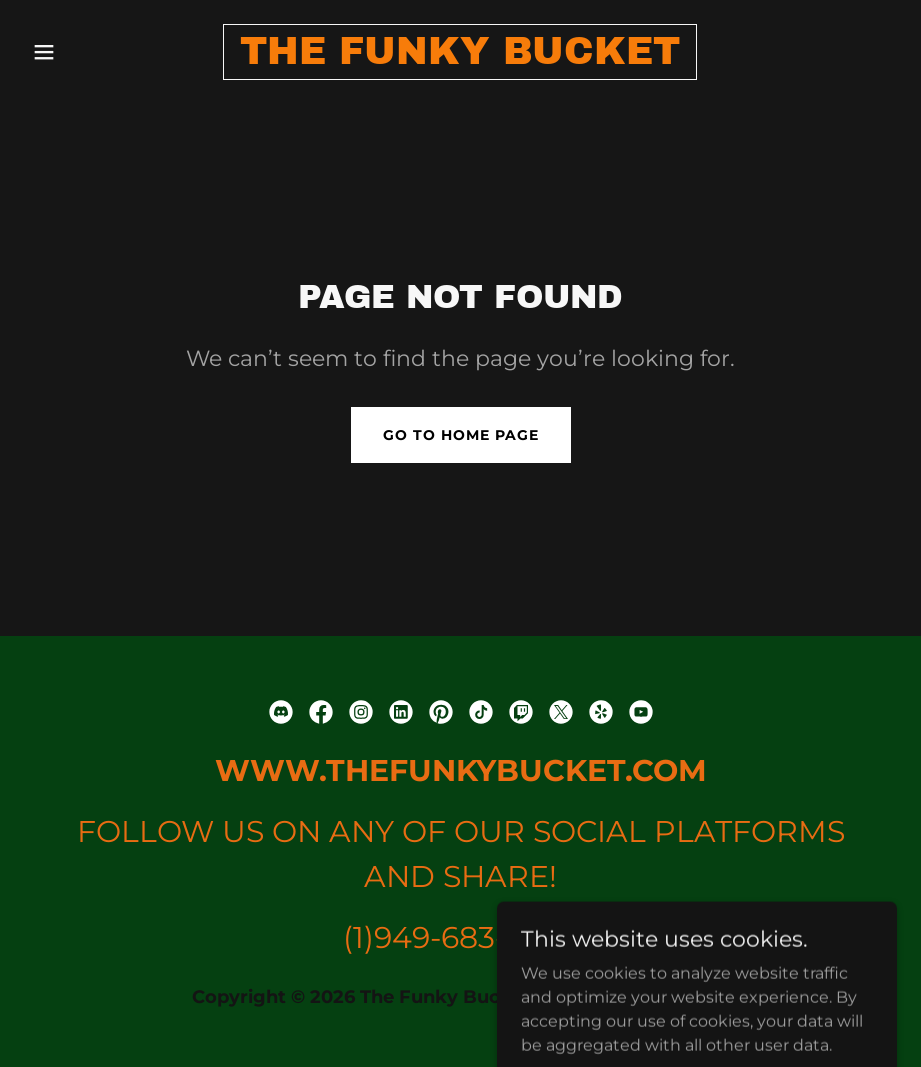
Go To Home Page (461, 435)
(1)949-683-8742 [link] (460, 937)
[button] (89, 52)
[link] (460, 58)
